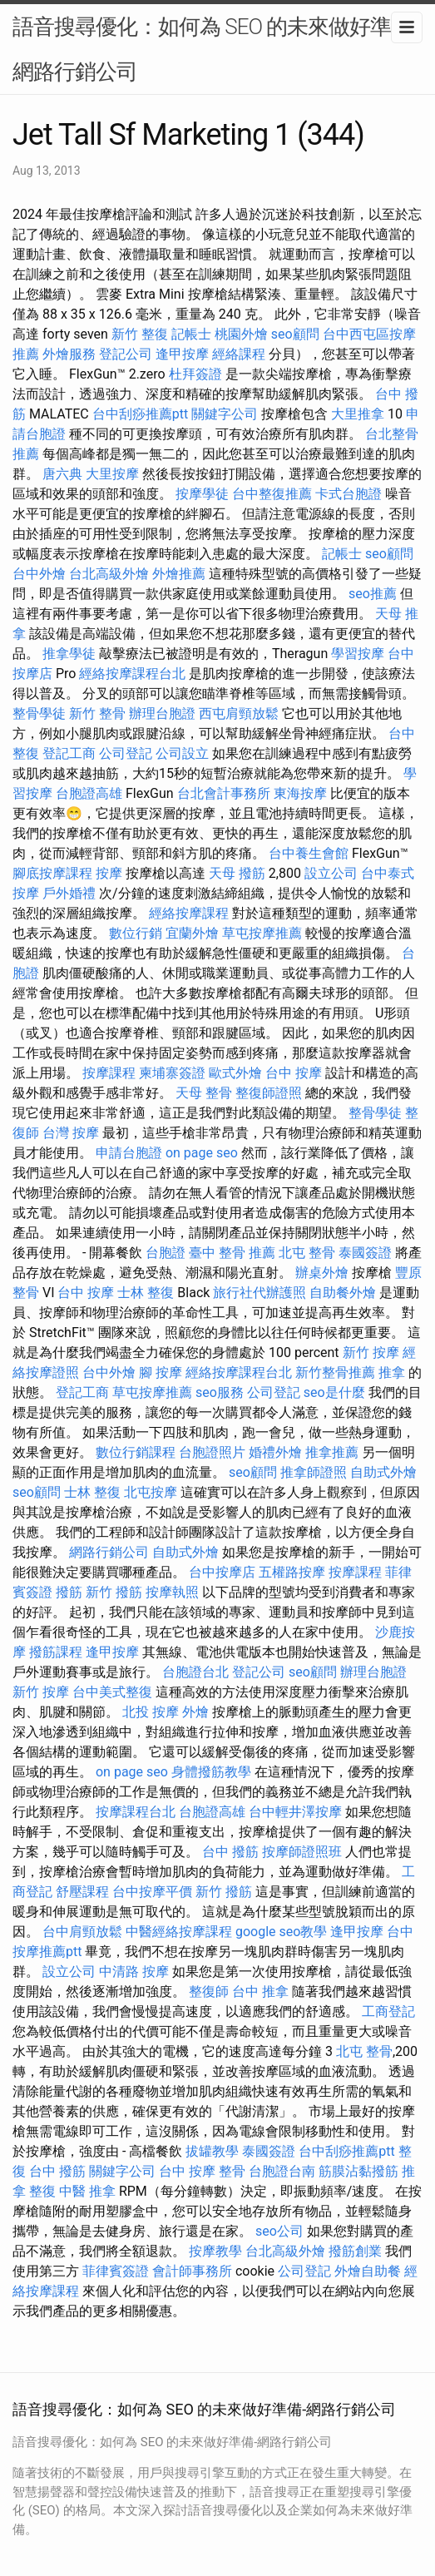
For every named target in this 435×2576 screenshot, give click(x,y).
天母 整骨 (203, 1093)
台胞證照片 (212, 1452)
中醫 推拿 (87, 2191)
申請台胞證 (129, 1153)
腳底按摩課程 (52, 873)
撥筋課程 (55, 1652)
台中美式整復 (112, 1692)
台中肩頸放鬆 (82, 1931)
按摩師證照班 (302, 1852)
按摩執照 (172, 1592)
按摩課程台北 (135, 1812)
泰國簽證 (365, 1253)
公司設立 (182, 753)
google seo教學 (281, 1931)
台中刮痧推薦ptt (140, 414)
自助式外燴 (383, 1472)
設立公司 (331, 873)
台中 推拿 (260, 1991)
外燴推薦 (178, 574)
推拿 (391, 1372)
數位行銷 (135, 933)
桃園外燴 (241, 334)
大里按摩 (112, 474)
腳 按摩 (160, 1372)
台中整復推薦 (272, 494)
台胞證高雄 (89, 793)
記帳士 (191, 334)
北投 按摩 (150, 1712)
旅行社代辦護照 (259, 1292)
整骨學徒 (39, 713)
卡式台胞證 (348, 494)
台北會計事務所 (223, 793)
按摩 (109, 873)
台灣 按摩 (70, 1133)
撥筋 (69, 1592)
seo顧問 (295, 334)
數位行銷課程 (135, 1452)
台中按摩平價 (152, 1892)
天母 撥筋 (237, 873)
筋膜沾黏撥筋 (358, 2171)
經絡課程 (238, 354)
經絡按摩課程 (189, 913)
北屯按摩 (150, 1492)
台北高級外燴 (109, 574)
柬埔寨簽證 (172, 1073)
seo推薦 (372, 594)
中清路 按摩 (134, 1971)
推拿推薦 (331, 1452)
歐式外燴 (235, 1073)
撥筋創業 (355, 2251)
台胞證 (165, 1253)
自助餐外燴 (342, 1292)
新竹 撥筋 (114, 1592)
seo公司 (279, 2231)
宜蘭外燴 (192, 933)
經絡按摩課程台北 (132, 673)
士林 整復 (145, 1292)
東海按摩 (300, 793)
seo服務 (219, 1392)
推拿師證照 (313, 1472)
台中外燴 (39, 574)
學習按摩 (357, 653)
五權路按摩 (292, 1572)
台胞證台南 (282, 2171)
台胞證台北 (195, 1672)
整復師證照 (268, 1093)
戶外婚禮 (69, 893)
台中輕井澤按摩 (295, 1812)
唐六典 (62, 474)
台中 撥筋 (230, 1852)
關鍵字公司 (224, 414)
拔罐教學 (212, 2151)
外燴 (195, 1712)
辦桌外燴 (321, 1273)
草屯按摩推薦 (262, 933)
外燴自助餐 (367, 2271)
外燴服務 (69, 354)
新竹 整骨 (97, 713)
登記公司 (125, 354)
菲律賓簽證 (115, 2271)
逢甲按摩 (182, 354)
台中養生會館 (308, 853)
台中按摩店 (222, 1572)
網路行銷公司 (109, 1552)
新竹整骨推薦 (335, 1372)
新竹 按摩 (371, 1352)
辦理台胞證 (162, 713)
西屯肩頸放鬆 (239, 713)
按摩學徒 (202, 494)
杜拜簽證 (195, 374)
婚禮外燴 (275, 1452)
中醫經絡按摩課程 (179, 1931)
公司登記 (125, 753)
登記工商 (69, 753)
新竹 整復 (139, 334)
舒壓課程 (82, 1892)
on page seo (202, 1153)
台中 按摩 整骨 (202, 2171)
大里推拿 (357, 414)
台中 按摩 (293, 1073)
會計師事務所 (192, 2271)
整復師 (209, 1991)
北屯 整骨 (307, 1253)
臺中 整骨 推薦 (232, 1253)
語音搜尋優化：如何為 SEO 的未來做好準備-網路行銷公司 (215, 49)
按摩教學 (215, 2251)
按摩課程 (109, 1073)
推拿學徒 (69, 653)
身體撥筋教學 (211, 1772)
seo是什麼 (334, 1392)
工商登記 (388, 2011)
